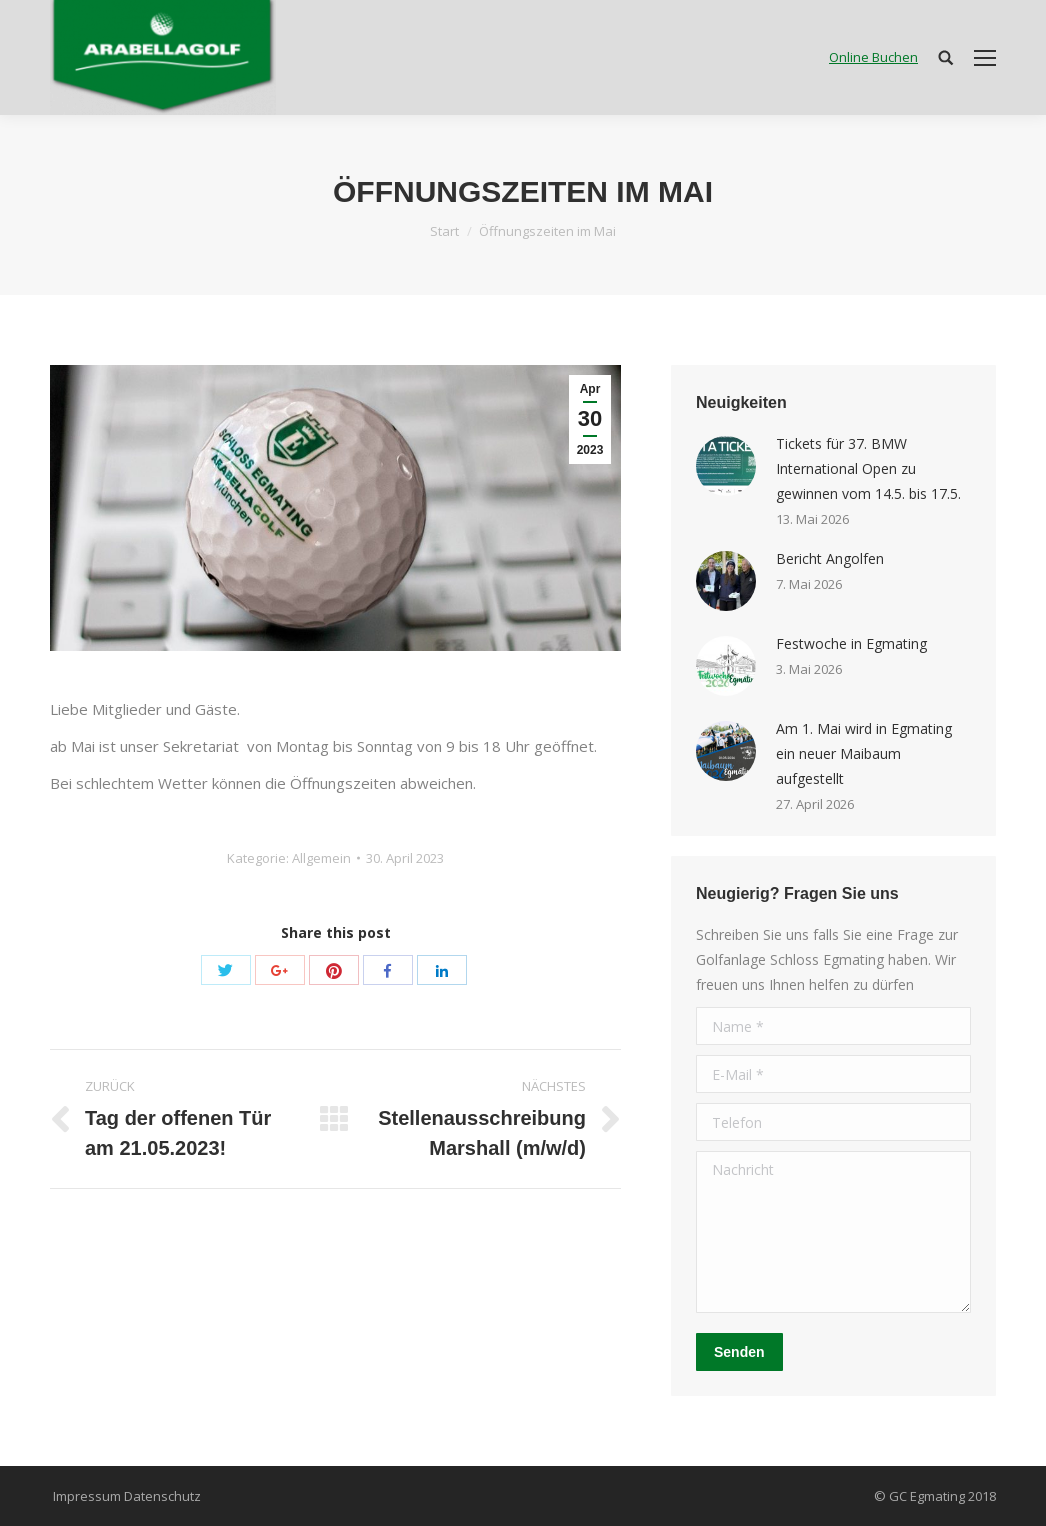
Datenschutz (162, 1496)
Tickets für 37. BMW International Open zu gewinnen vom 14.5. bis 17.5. (868, 468)
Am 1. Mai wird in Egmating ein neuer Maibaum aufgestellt (864, 753)
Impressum (87, 1496)
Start (444, 231)
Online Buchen (873, 57)
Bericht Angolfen (830, 558)
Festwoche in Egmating (851, 643)
